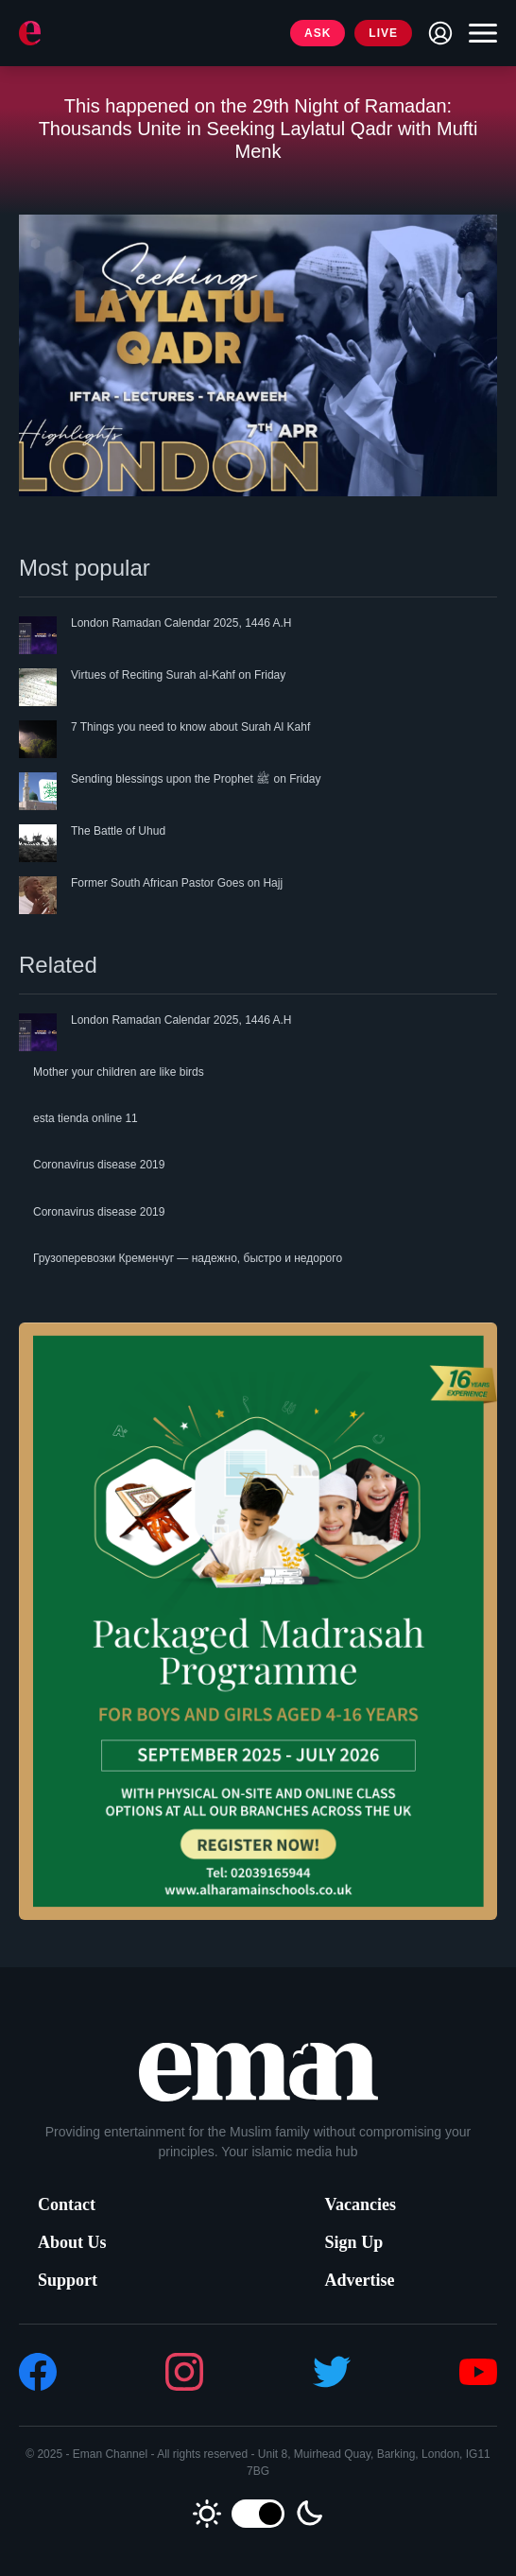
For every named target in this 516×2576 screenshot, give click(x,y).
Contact (66, 2204)
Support (67, 2280)
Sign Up (354, 2242)
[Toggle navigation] (478, 33)
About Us (72, 2242)
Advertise (360, 2280)
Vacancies (360, 2204)
